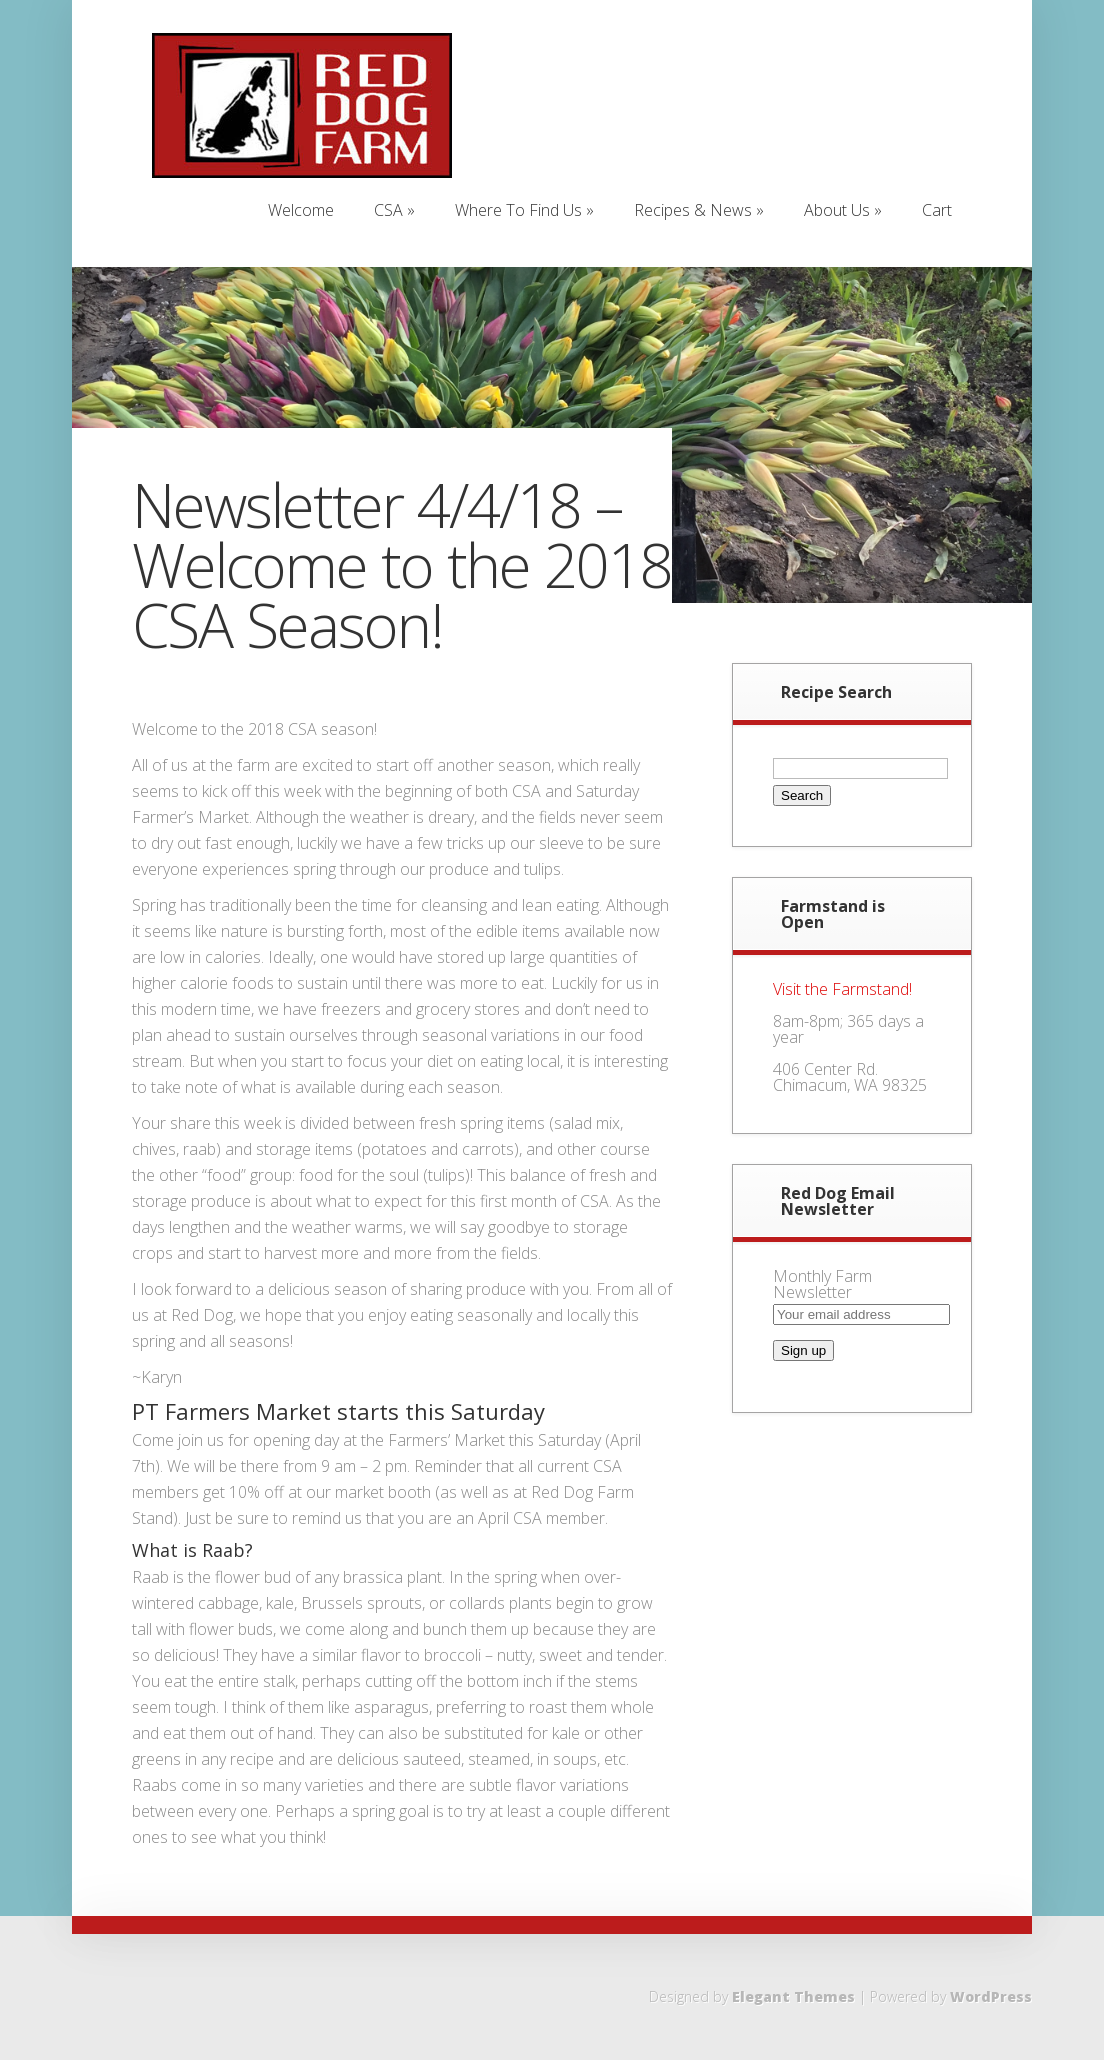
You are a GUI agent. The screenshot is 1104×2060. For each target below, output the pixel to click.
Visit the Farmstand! (842, 989)
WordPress (991, 1996)
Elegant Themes (793, 1996)
